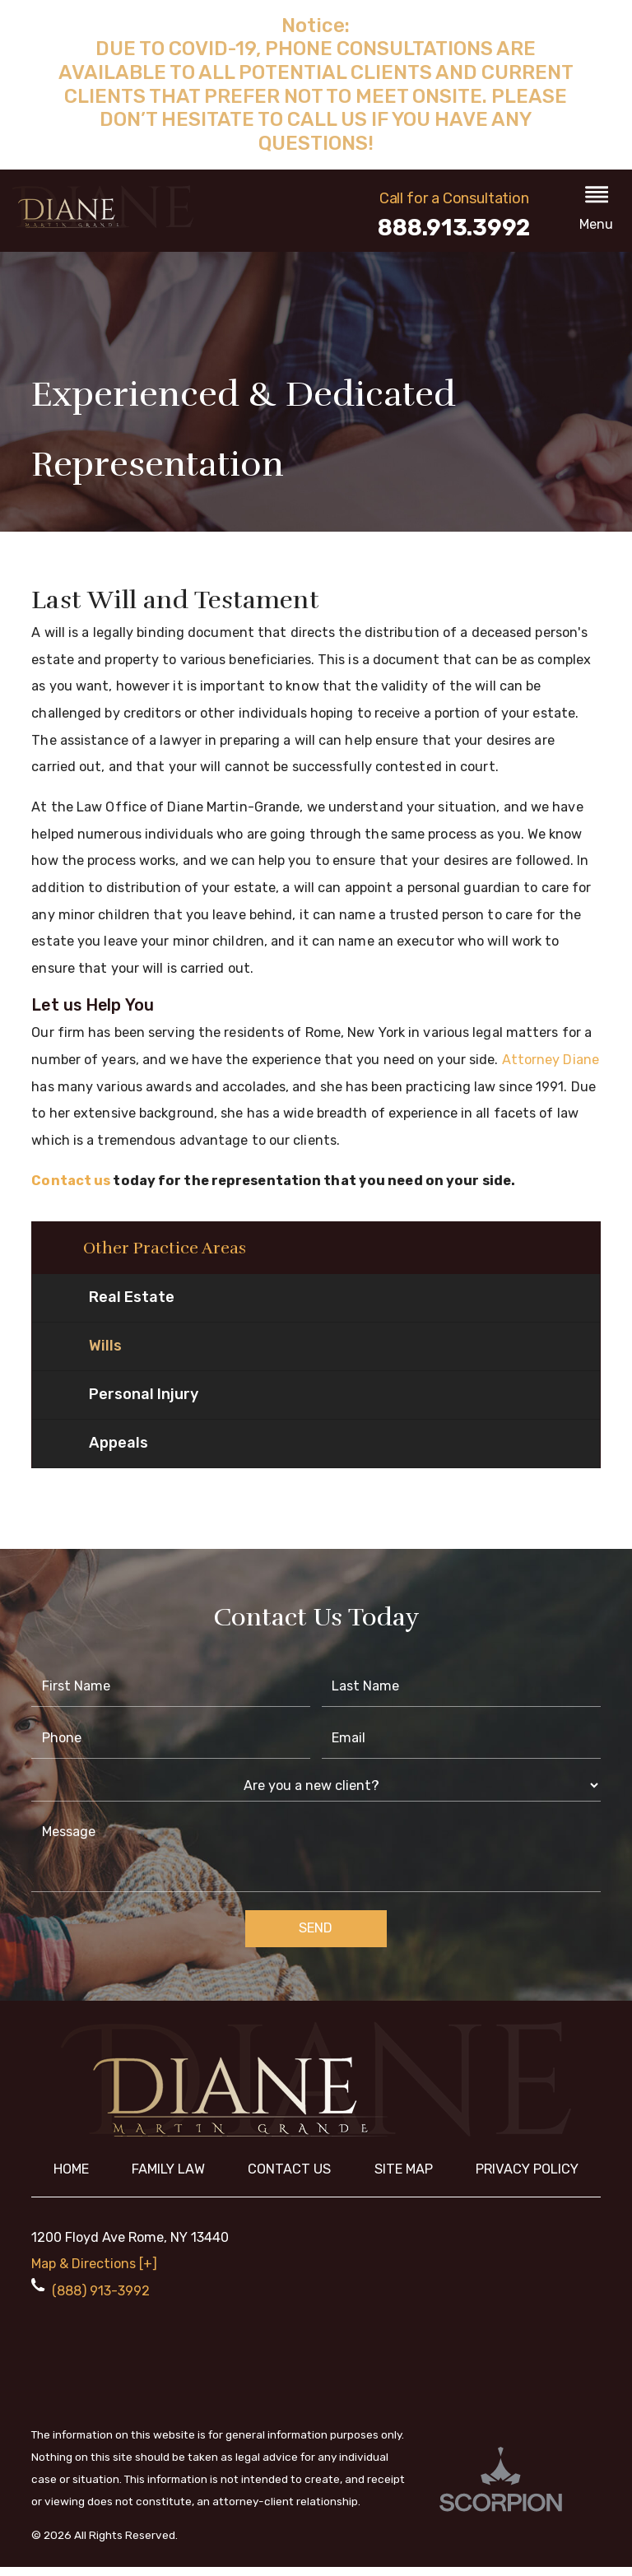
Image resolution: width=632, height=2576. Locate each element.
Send (315, 1937)
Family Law (168, 2178)
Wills (105, 1355)
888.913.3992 (454, 228)
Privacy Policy (527, 2178)
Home (71, 2178)
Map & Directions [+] (94, 2273)
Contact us (70, 1180)
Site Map (403, 2178)
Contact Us (289, 2178)
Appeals (118, 1452)
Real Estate (131, 1306)
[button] (596, 211)
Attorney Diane (550, 1059)
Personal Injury (143, 1403)
